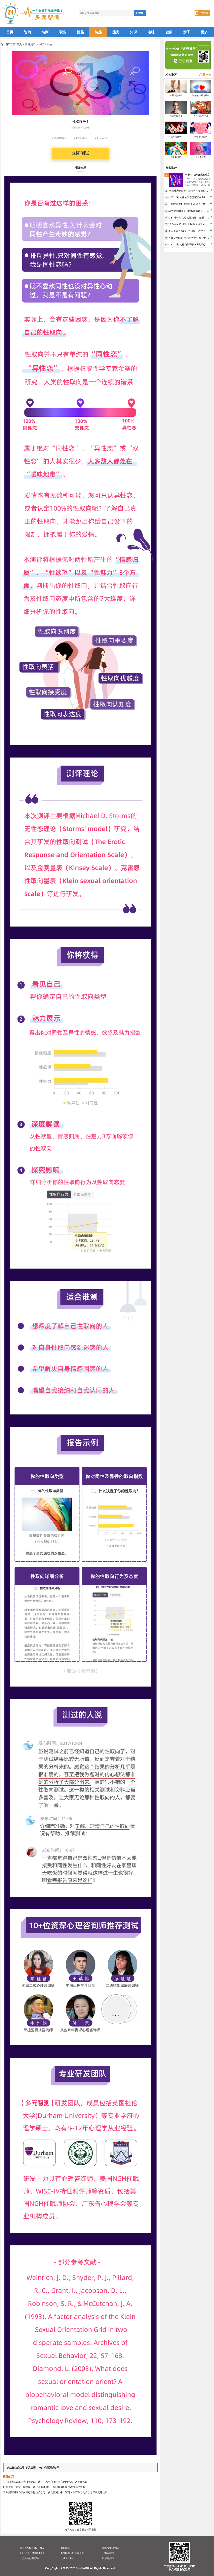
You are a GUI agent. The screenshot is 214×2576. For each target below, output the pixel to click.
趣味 (151, 32)
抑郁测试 (65, 2548)
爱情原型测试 (108, 2558)
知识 (133, 32)
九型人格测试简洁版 (29, 2558)
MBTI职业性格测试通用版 (32, 2553)
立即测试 (80, 153)
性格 (80, 32)
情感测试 (30, 44)
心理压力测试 (67, 2558)
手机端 (204, 13)
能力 (115, 32)
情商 (45, 32)
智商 (27, 32)
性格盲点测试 (108, 2553)
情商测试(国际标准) (111, 2548)
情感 (98, 32)
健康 (168, 32)
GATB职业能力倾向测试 (72, 2553)
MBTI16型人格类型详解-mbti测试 (186, 244)
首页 (9, 32)
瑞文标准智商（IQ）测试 (32, 2548)
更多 (204, 32)
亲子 (186, 32)
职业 (62, 32)
